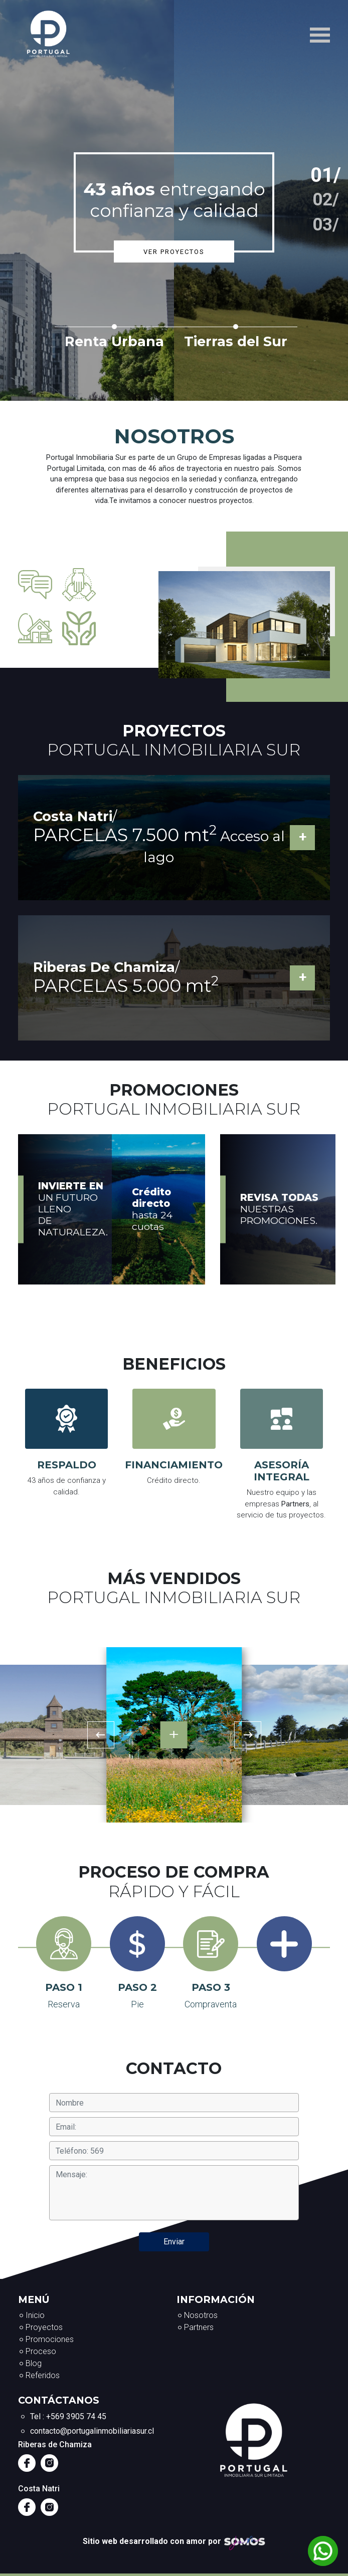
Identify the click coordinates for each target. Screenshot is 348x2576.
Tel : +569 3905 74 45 (68, 2416)
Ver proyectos (174, 251)
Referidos (43, 2375)
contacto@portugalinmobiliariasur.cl (92, 2431)
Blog (34, 2363)
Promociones (50, 2339)
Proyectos (44, 2327)
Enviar (174, 2241)
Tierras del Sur (235, 341)
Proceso (41, 2351)
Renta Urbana (114, 341)
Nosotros (201, 2315)
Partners (199, 2327)
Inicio (35, 2315)
